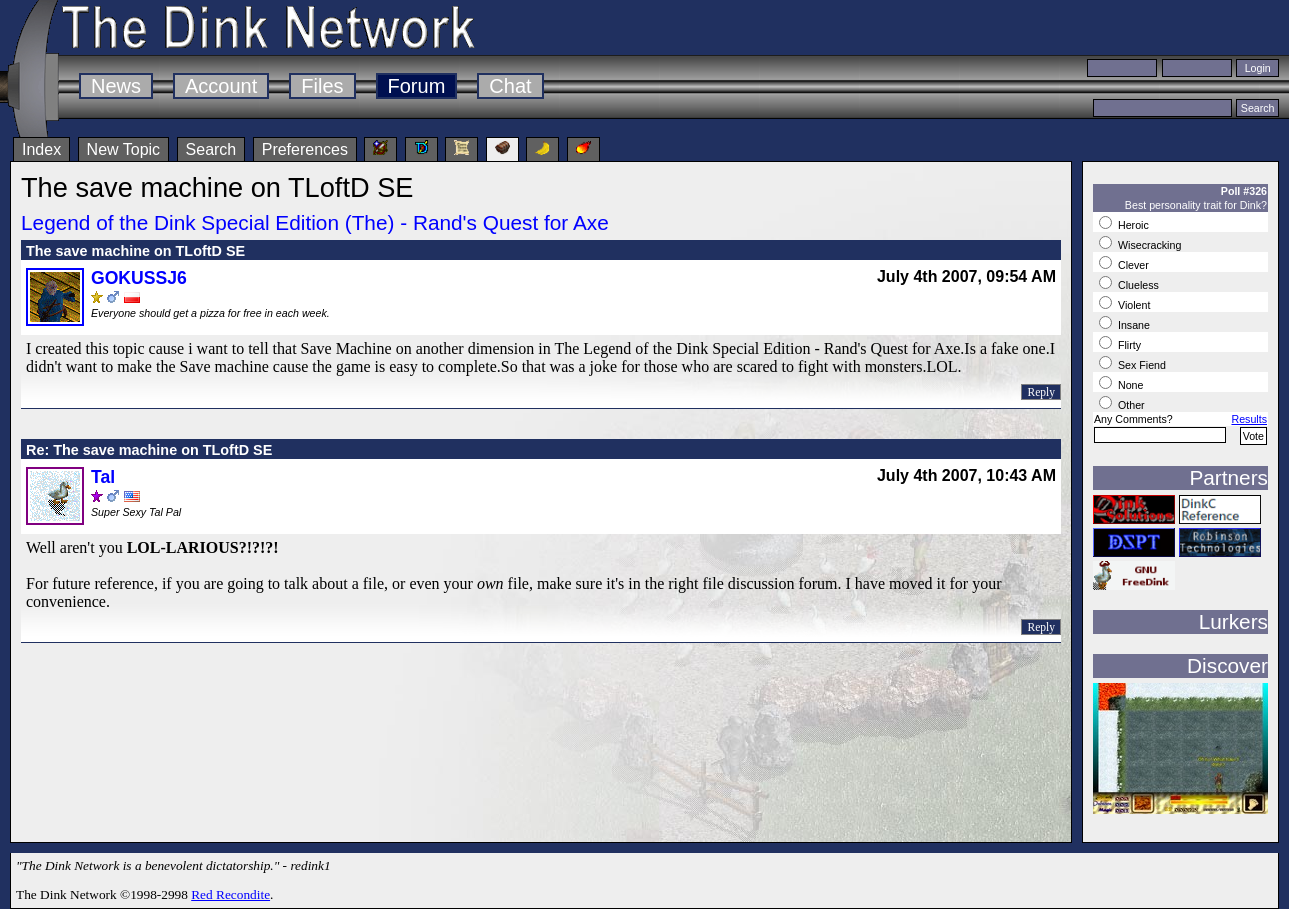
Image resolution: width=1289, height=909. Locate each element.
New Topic (124, 149)
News (116, 86)
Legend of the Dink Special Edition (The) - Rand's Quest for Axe (315, 222)
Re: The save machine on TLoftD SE (149, 450)
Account (221, 86)
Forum (417, 86)
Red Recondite (230, 894)
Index (41, 149)
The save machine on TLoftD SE (135, 251)
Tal (103, 477)
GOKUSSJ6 (139, 278)
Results (1249, 419)
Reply (1041, 392)
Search (211, 149)
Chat (510, 86)
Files (322, 86)
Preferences (305, 149)
